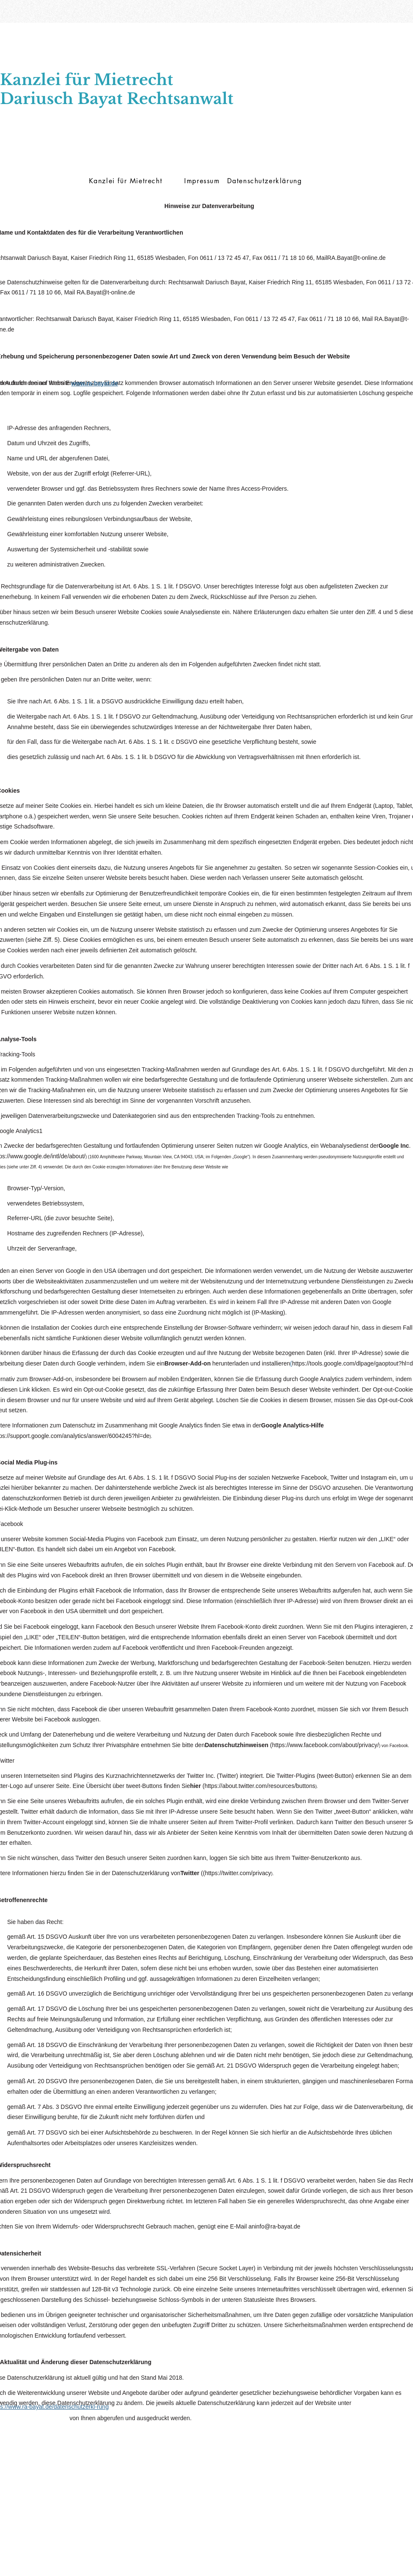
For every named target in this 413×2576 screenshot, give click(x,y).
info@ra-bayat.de (277, 2226)
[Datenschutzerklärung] (265, 181)
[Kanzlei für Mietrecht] (126, 181)
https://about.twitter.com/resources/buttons (259, 1785)
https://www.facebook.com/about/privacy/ (325, 1745)
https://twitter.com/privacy (238, 1873)
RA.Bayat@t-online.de (356, 257)
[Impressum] (202, 181)
